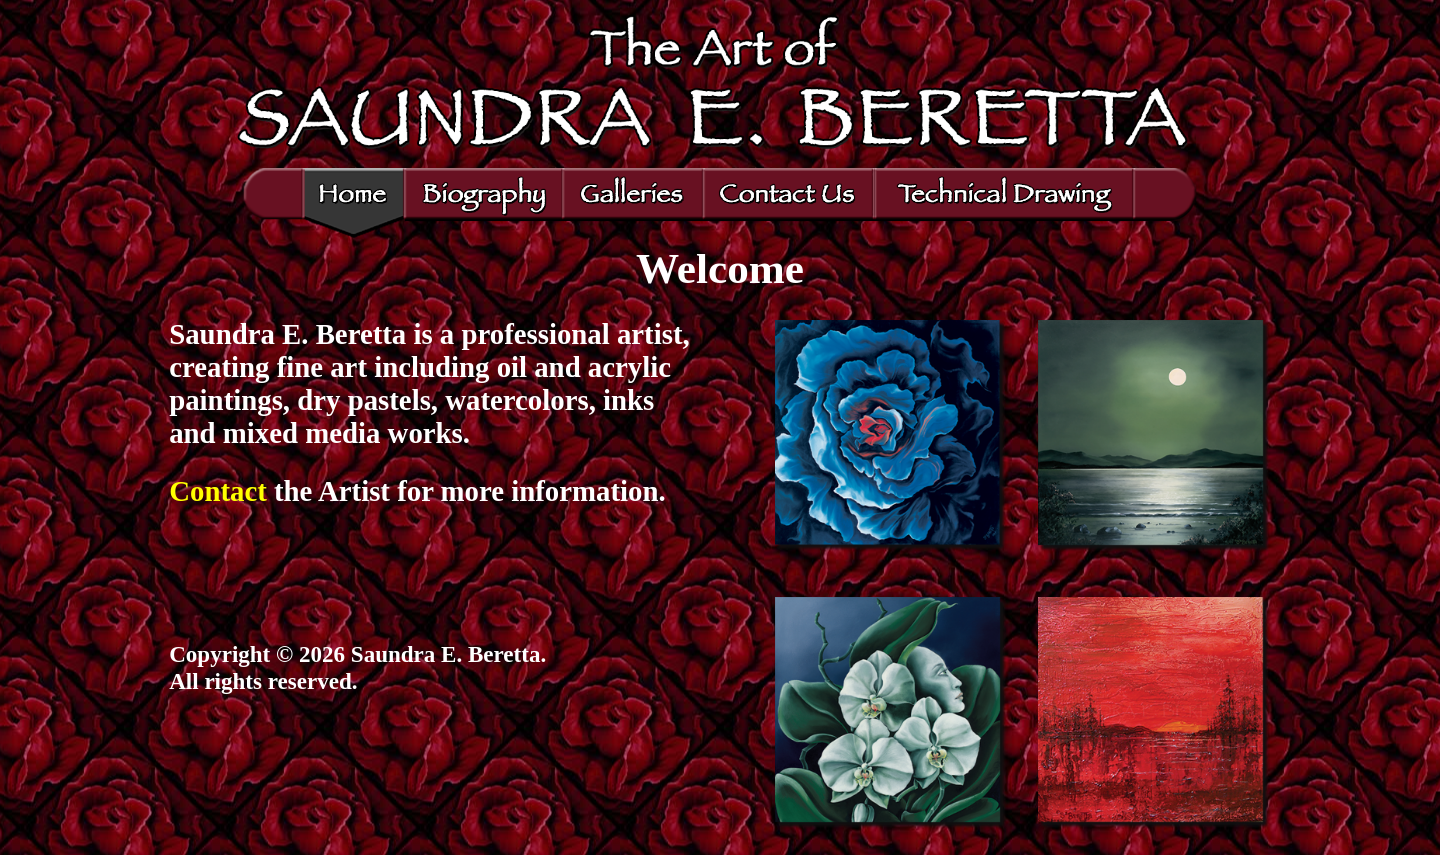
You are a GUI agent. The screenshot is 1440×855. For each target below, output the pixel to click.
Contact (218, 491)
